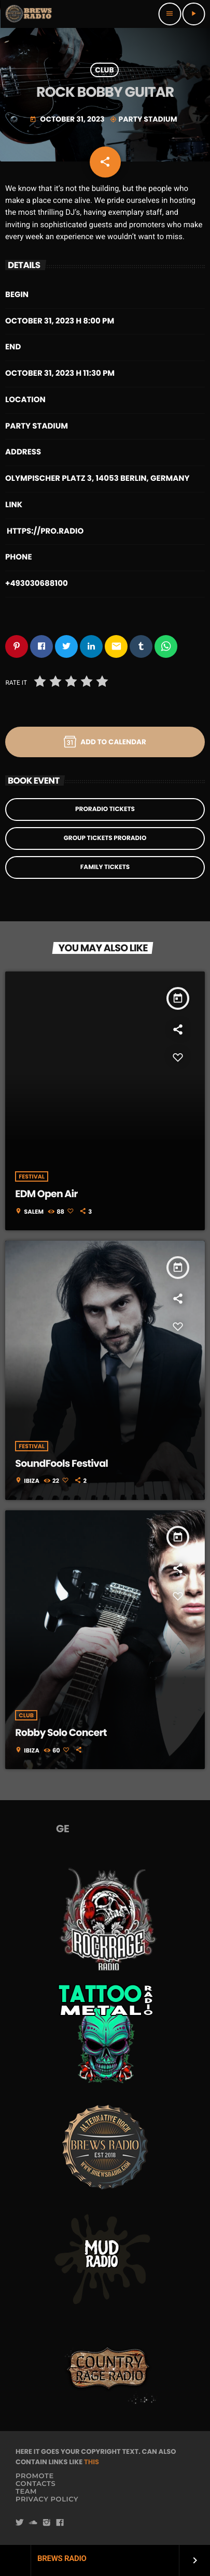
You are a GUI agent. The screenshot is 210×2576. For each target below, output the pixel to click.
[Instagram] (47, 2523)
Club (104, 70)
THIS (91, 2462)
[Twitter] (20, 2523)
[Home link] (29, 14)
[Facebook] (60, 2523)
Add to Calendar (105, 741)
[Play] (193, 14)
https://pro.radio (45, 531)
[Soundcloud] (33, 2523)
